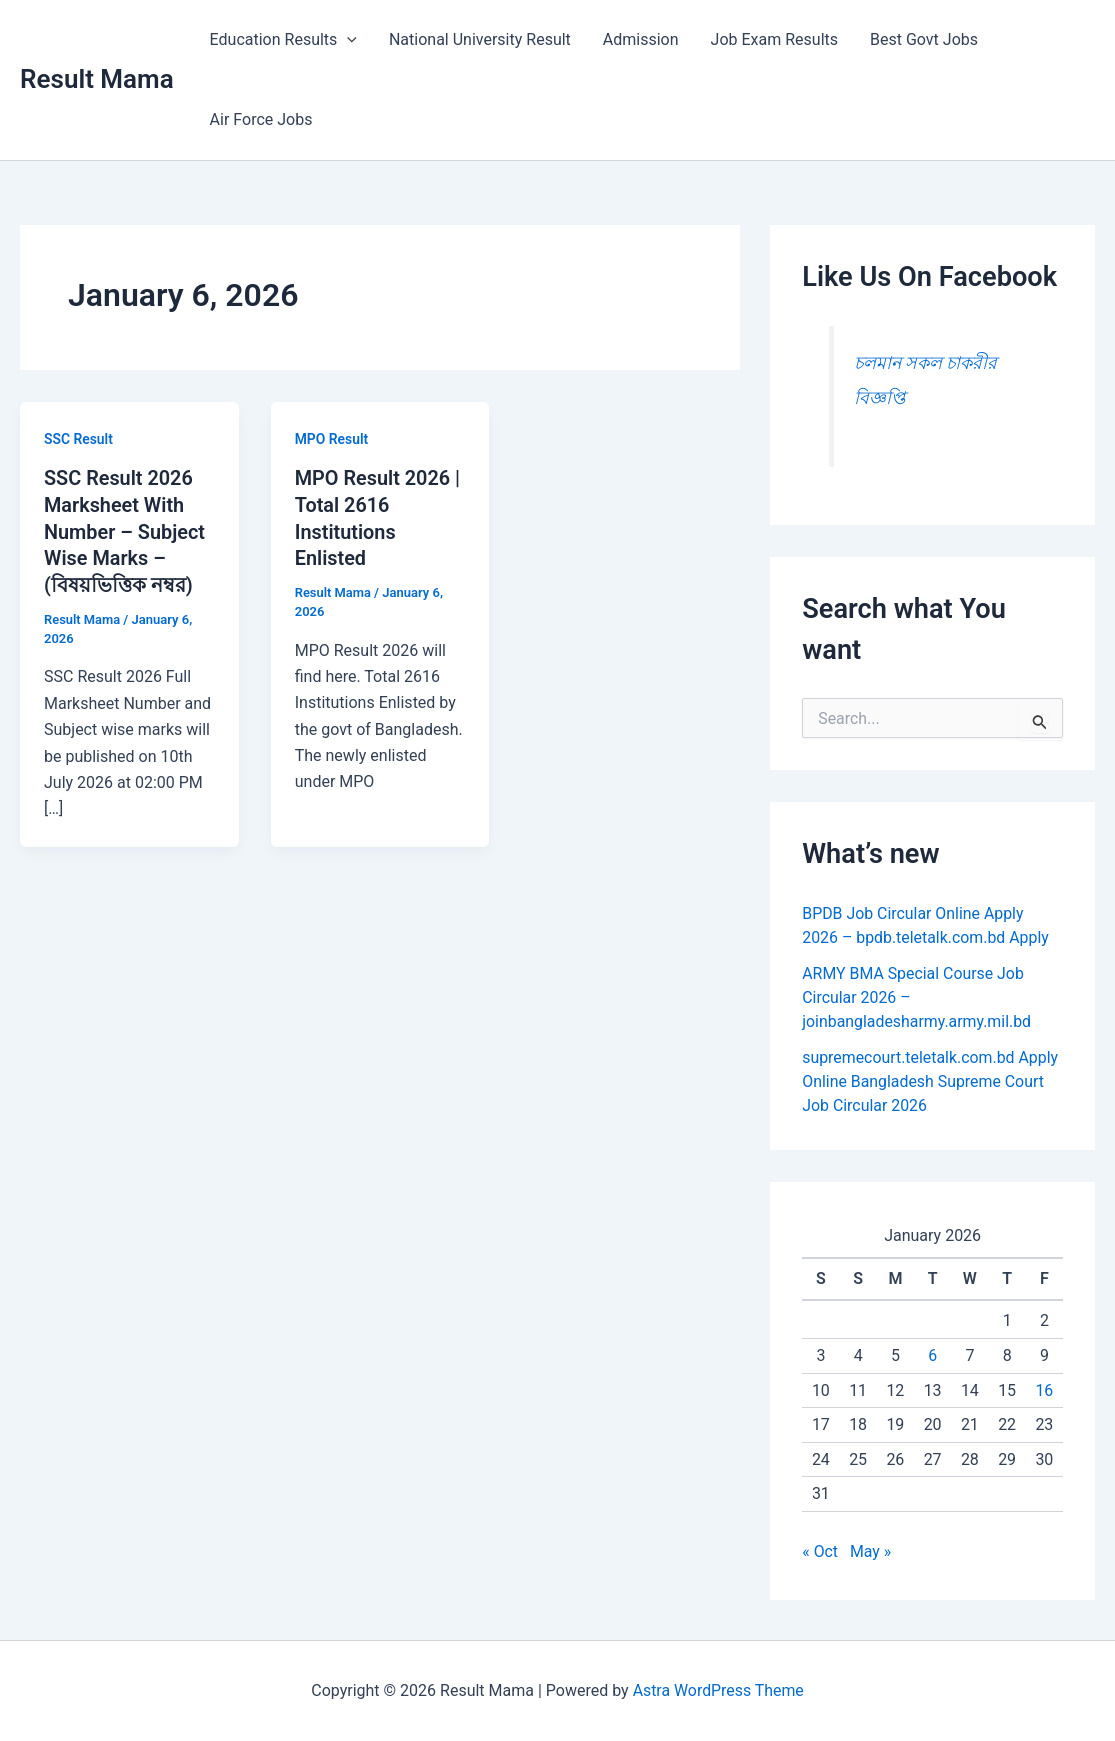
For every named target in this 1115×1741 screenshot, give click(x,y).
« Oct (820, 1551)
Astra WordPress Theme (718, 1690)
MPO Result (332, 439)
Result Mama (97, 79)
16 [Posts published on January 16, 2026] (1044, 1390)
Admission (641, 39)
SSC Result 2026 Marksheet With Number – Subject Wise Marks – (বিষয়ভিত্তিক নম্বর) (125, 530)
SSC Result (79, 439)
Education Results (283, 40)
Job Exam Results (774, 39)
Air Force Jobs (261, 119)
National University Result (480, 39)
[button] (347, 40)
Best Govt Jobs (924, 39)
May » (871, 1551)
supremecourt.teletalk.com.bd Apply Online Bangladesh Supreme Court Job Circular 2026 (931, 1081)
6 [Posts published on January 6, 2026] (932, 1355)
